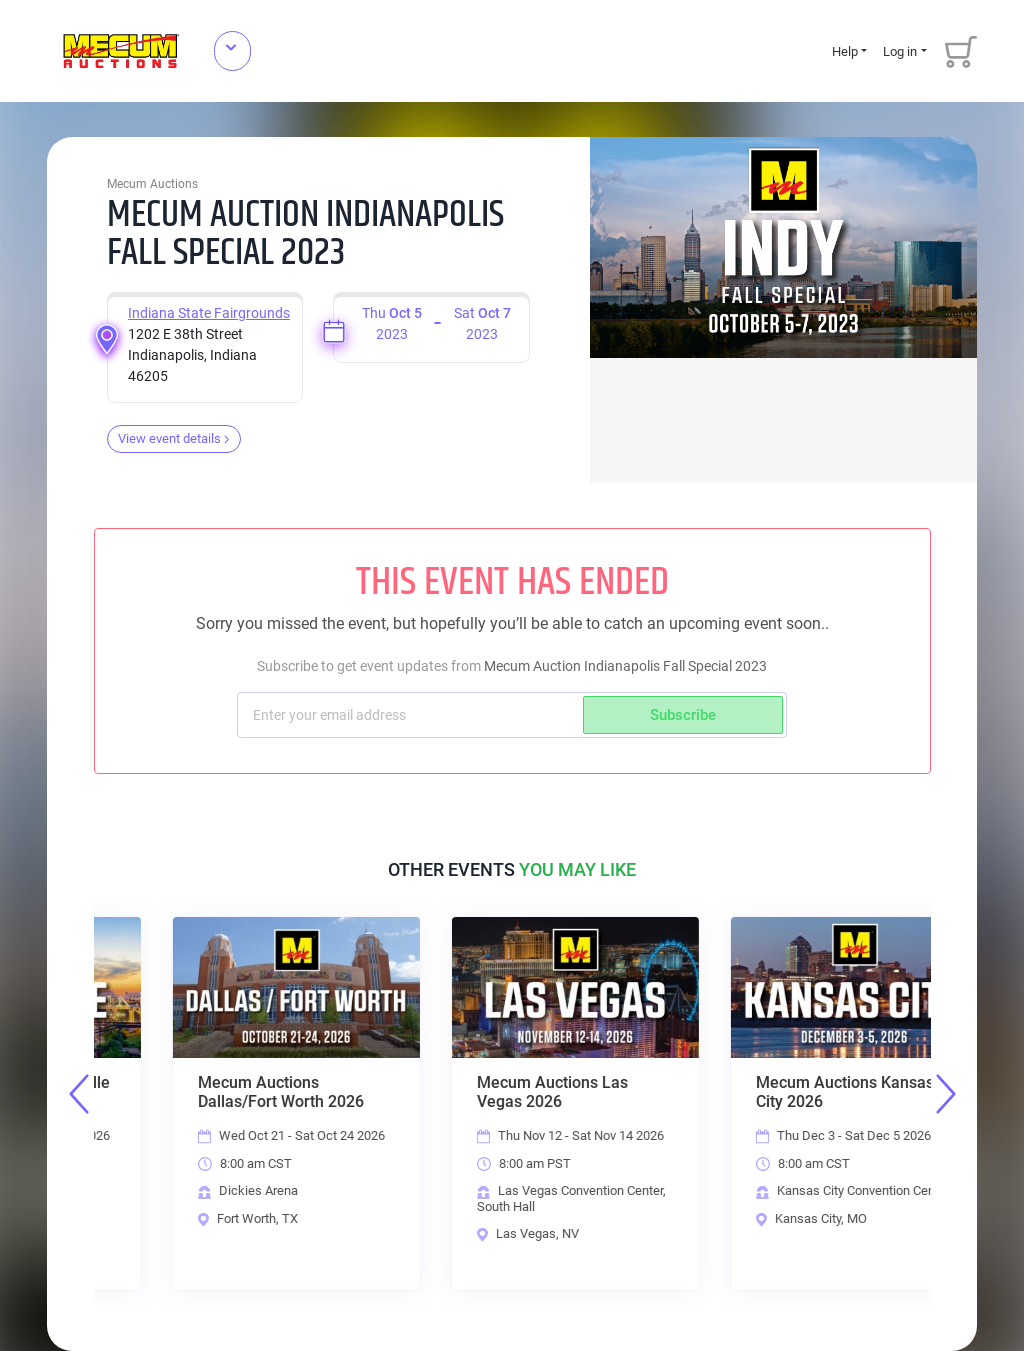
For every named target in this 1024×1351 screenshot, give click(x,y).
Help (845, 51)
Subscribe (683, 715)
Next (946, 1094)
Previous (79, 1094)
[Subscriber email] (412, 715)
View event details (174, 438)
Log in (900, 51)
